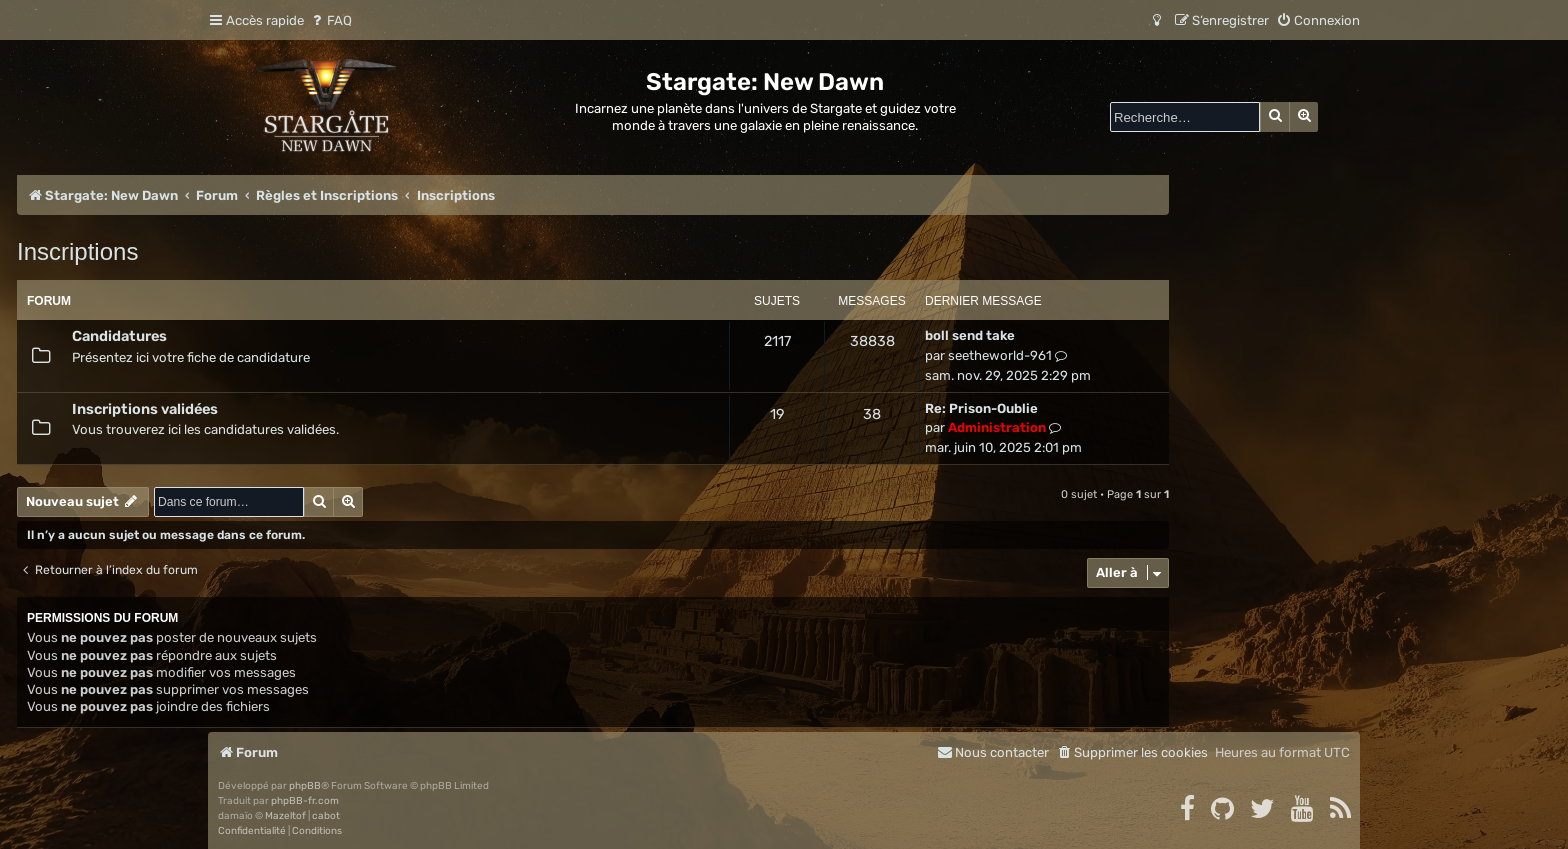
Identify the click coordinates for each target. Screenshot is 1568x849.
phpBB (305, 786)
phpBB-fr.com (305, 801)
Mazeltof (285, 816)
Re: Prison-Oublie (981, 408)
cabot (326, 816)
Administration (997, 427)
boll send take (970, 335)
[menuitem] (330, 20)
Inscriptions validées (145, 409)
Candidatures (119, 336)
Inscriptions (77, 251)
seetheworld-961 (1000, 355)
